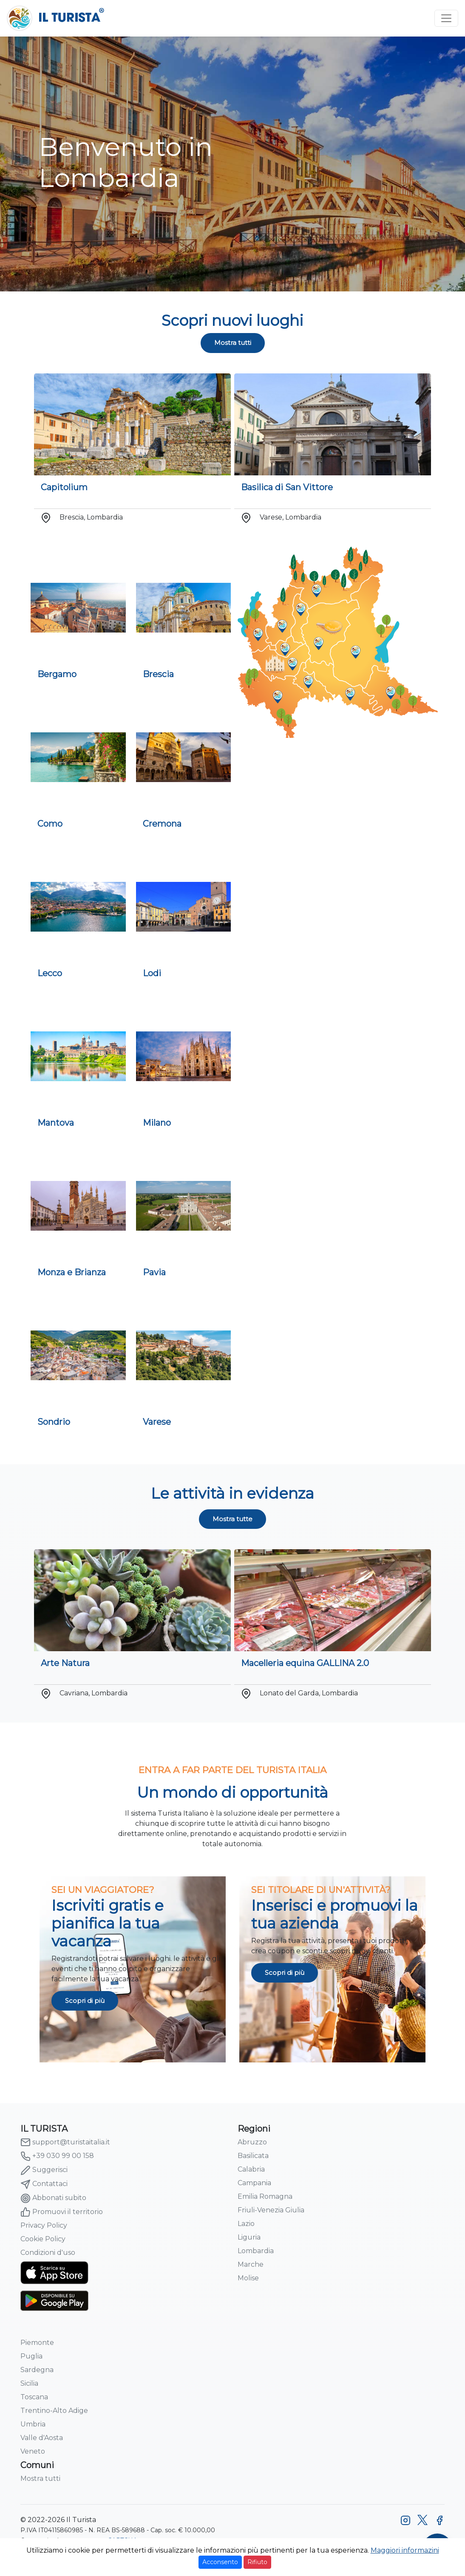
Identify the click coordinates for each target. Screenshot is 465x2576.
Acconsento (220, 2562)
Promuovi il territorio (61, 2212)
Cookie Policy (42, 2239)
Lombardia (256, 2251)
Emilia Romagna (265, 2196)
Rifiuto (257, 2562)
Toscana (34, 2397)
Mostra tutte (232, 1519)
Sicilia (29, 2383)
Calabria (251, 2169)
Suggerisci (44, 2170)
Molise (248, 2278)
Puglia (31, 2356)
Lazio (246, 2224)
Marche (251, 2264)
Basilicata (253, 2156)
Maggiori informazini (405, 2550)
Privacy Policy (43, 2225)
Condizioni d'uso (47, 2252)
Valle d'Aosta (41, 2438)
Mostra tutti (232, 343)
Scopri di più (85, 2001)
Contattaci (44, 2184)
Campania (254, 2183)
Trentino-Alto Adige (54, 2411)
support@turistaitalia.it (65, 2142)
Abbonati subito (53, 2198)
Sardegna (37, 2370)
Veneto (32, 2451)
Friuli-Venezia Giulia (271, 2210)
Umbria (32, 2424)
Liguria (249, 2237)
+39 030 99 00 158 (57, 2156)
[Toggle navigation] (446, 18)
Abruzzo (252, 2142)
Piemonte (37, 2343)
